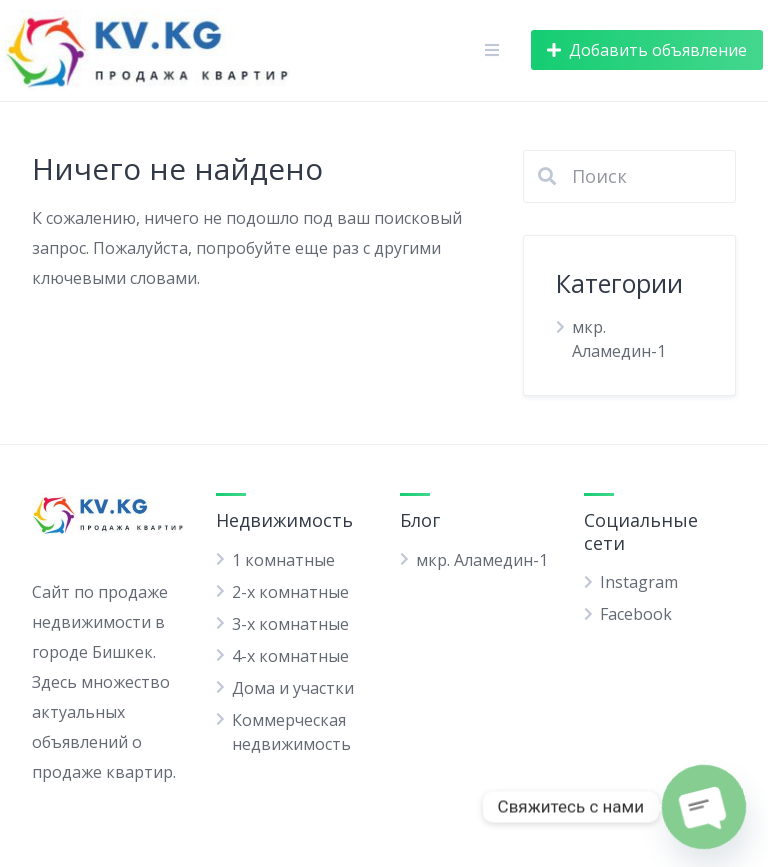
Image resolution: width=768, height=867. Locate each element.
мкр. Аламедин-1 (482, 560)
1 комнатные (283, 560)
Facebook (636, 614)
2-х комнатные (290, 592)
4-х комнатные (290, 656)
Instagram (639, 582)
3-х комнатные (290, 624)
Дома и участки (293, 688)
